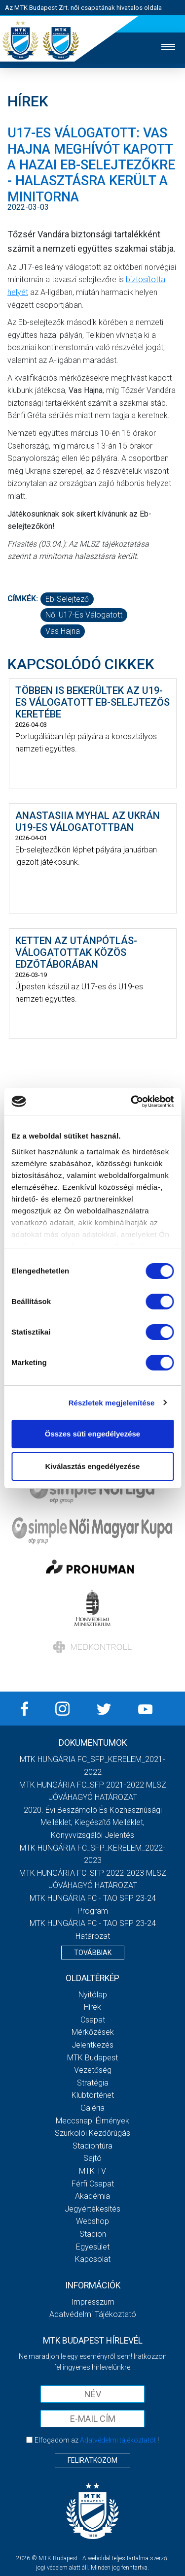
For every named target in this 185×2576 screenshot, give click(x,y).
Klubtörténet (93, 2095)
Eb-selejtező (67, 599)
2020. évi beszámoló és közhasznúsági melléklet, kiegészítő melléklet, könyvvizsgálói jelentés (93, 1822)
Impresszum (92, 2302)
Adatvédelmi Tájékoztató (92, 2314)
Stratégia (93, 2082)
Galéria (92, 2108)
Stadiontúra (92, 2146)
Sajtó (92, 2158)
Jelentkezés (92, 2045)
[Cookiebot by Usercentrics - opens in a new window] (132, 1101)
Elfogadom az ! (97, 2440)
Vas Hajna (62, 631)
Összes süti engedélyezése (92, 1434)
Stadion (92, 2234)
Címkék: (22, 598)
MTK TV (92, 2171)
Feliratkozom (92, 2460)
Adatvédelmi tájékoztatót (118, 2440)
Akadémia (92, 2196)
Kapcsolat (93, 2259)
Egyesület (93, 2246)
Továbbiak (92, 1952)
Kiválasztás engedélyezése (92, 1466)
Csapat (92, 2019)
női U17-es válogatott (83, 615)
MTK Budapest (92, 2057)
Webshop (92, 2221)
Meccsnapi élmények (92, 2120)
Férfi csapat (93, 2183)
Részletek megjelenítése (112, 1403)
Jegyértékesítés (92, 2209)
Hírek (92, 2007)
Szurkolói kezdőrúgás (92, 2133)
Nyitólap (92, 1994)
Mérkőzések (93, 2032)
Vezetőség (92, 2070)
